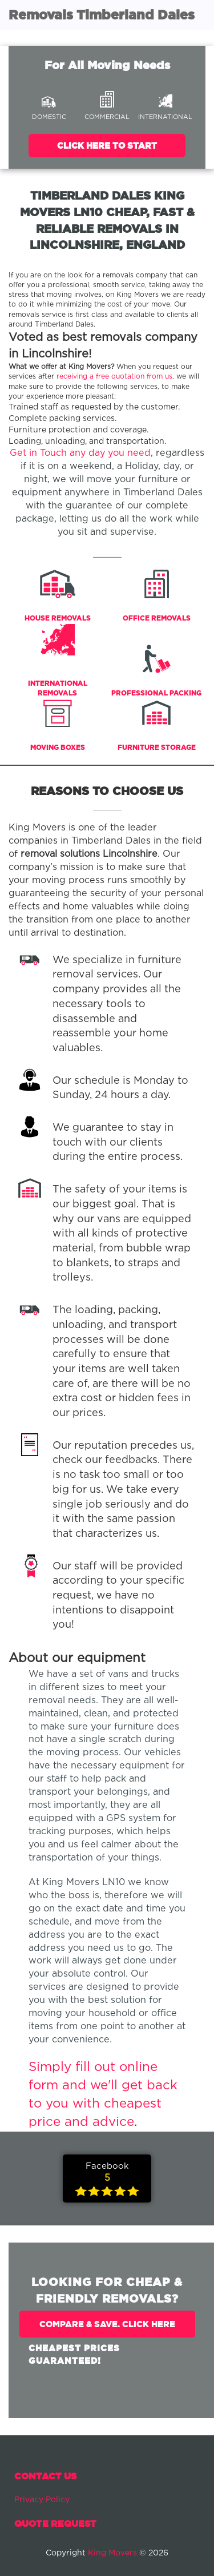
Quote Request (55, 2523)
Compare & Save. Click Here (107, 2324)
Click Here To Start (107, 145)
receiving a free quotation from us (114, 376)
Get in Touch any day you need (80, 453)
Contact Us (45, 2476)
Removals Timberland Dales (102, 14)
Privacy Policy (42, 2500)
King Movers (112, 2553)
